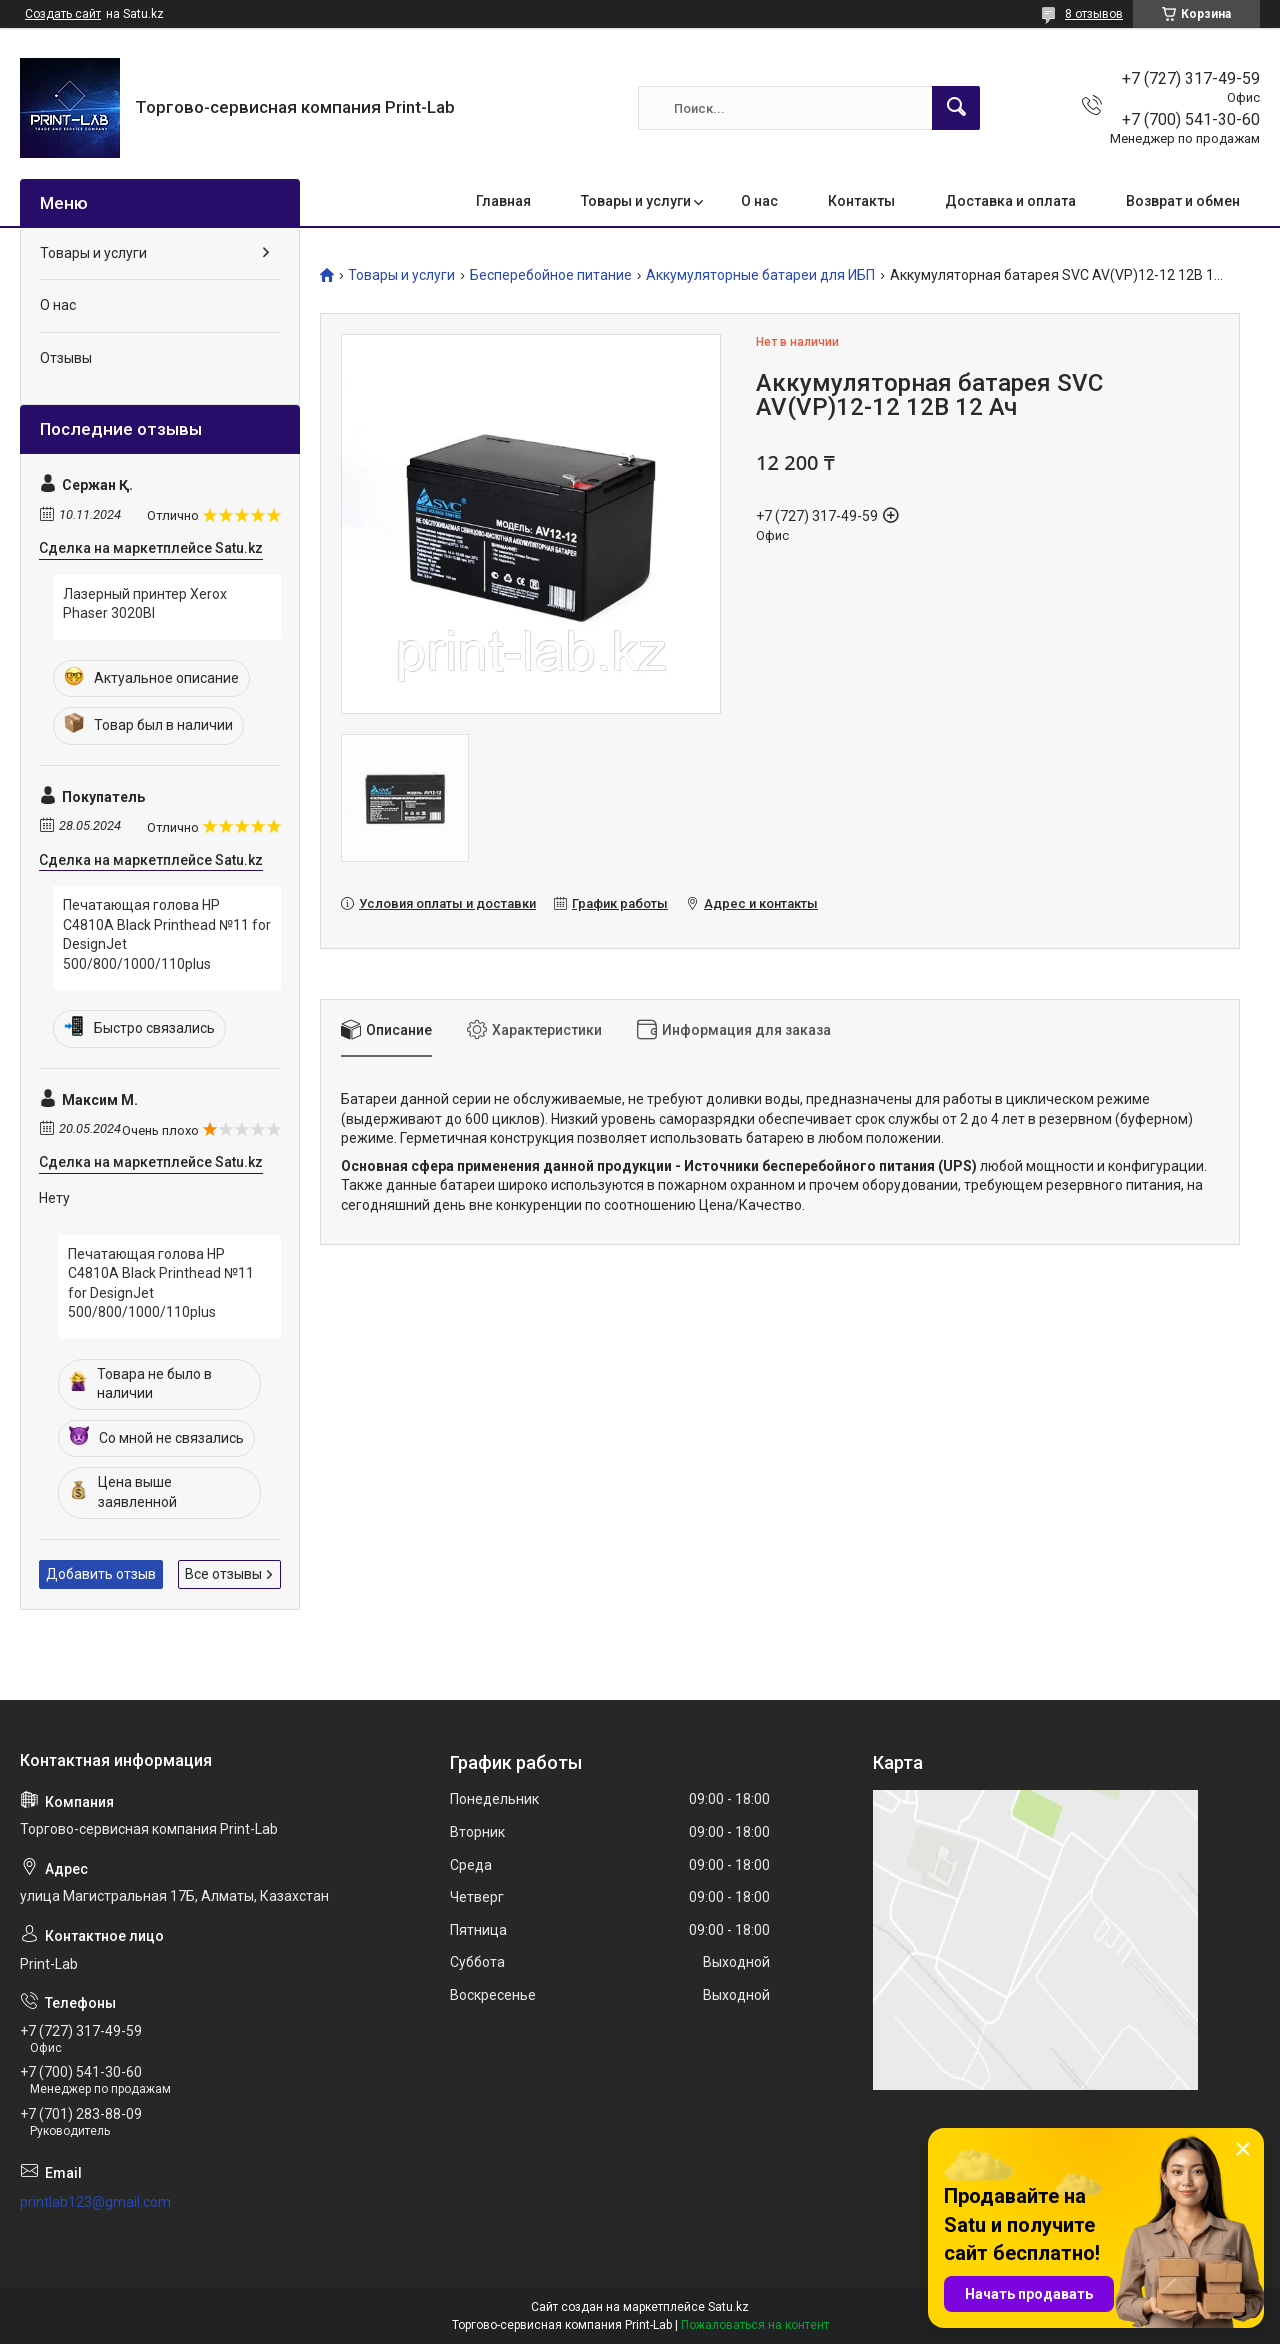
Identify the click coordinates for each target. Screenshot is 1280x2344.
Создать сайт (63, 14)
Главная (503, 201)
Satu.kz (728, 2307)
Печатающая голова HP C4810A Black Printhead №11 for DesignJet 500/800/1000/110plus (167, 934)
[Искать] (956, 108)
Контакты (861, 201)
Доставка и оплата (1010, 201)
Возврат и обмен (1183, 201)
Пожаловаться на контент (755, 2325)
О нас (759, 201)
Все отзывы (223, 1574)
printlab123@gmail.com (95, 2202)
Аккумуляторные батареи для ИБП (760, 275)
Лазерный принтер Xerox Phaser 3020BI (145, 604)
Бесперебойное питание (551, 275)
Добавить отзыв (101, 1574)
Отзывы (66, 358)
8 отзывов (1094, 14)
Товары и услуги (636, 201)
